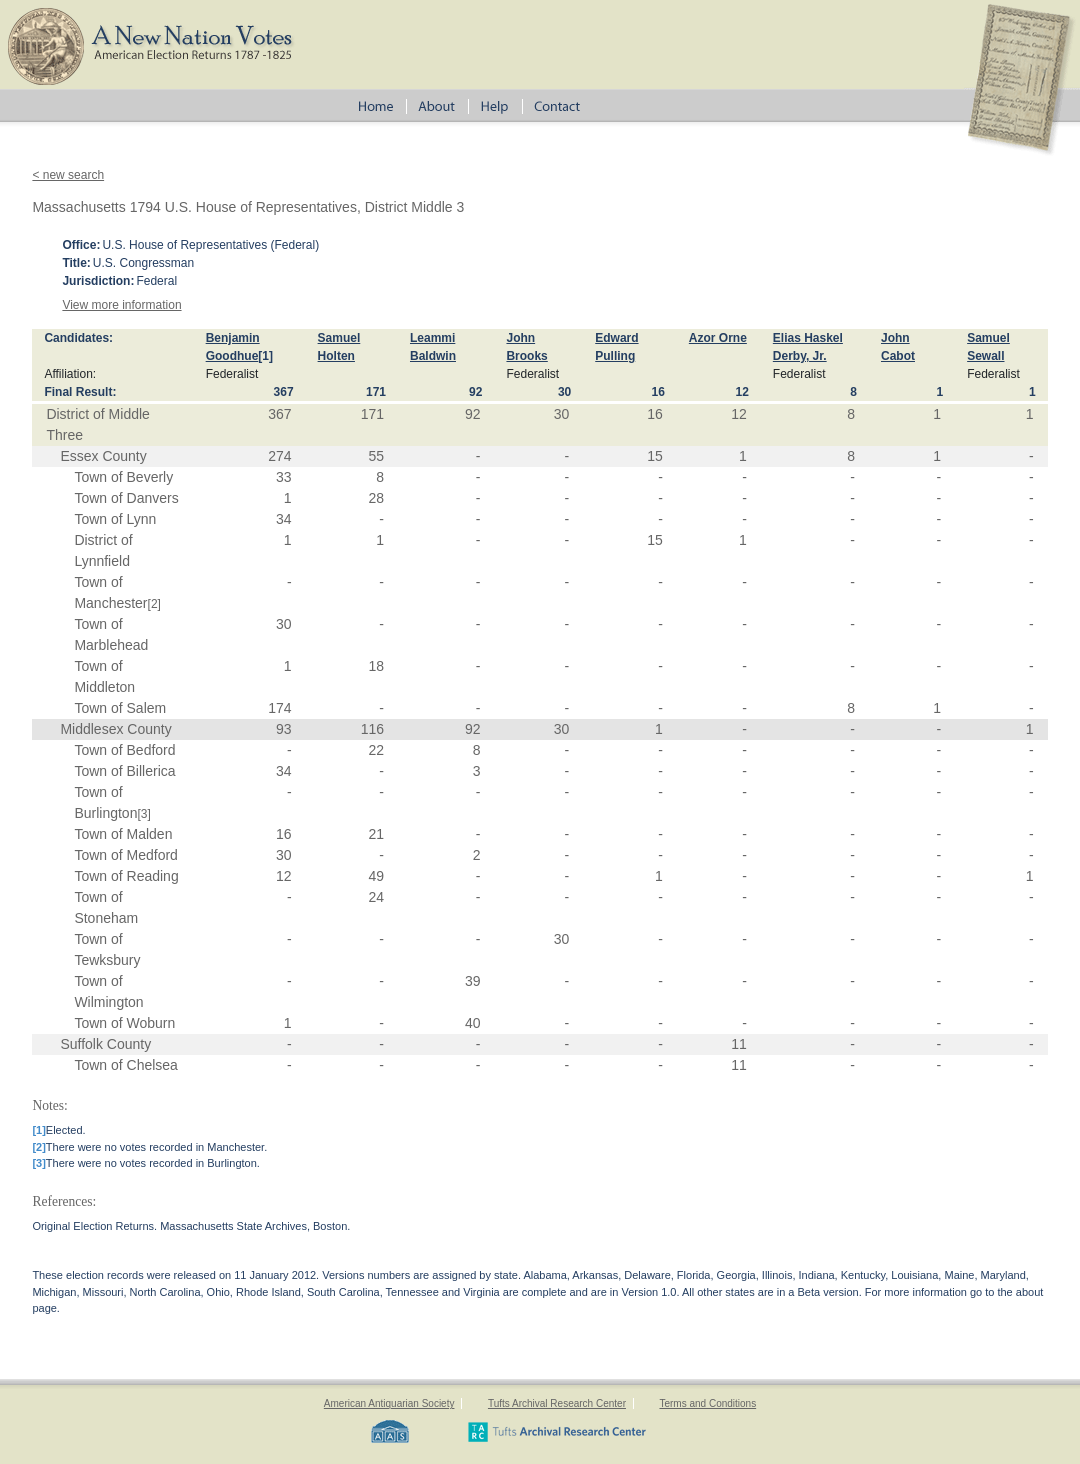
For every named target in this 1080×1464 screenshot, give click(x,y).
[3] (143, 814)
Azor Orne (718, 338)
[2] (154, 604)
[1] (265, 356)
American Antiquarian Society (389, 1403)
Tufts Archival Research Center (557, 1403)
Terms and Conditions (707, 1403)
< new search (68, 175)
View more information (121, 305)
